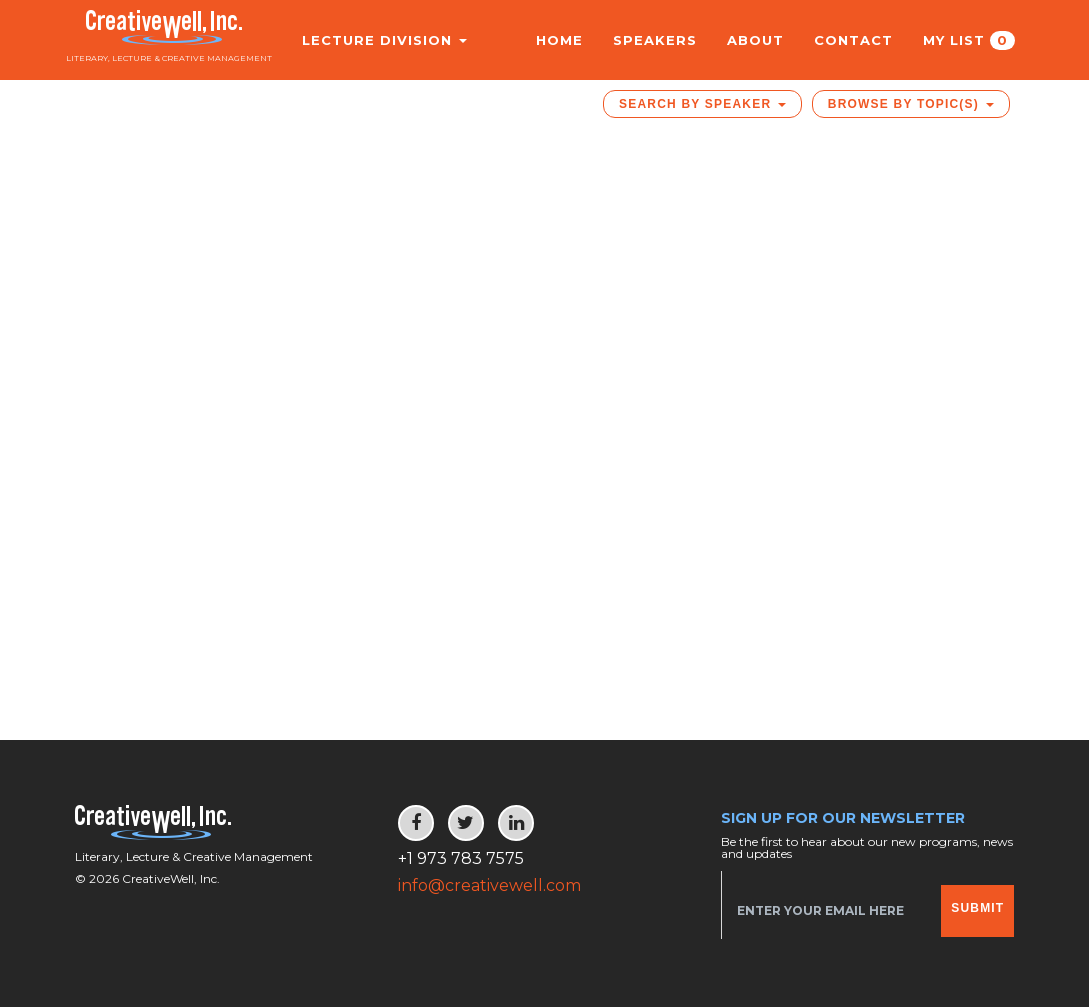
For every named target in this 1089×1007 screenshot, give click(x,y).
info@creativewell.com (489, 885)
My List (969, 40)
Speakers (655, 40)
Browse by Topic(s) (911, 104)
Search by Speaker (702, 104)
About (755, 40)
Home (559, 40)
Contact (853, 40)
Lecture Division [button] (373, 40)
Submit (977, 908)
